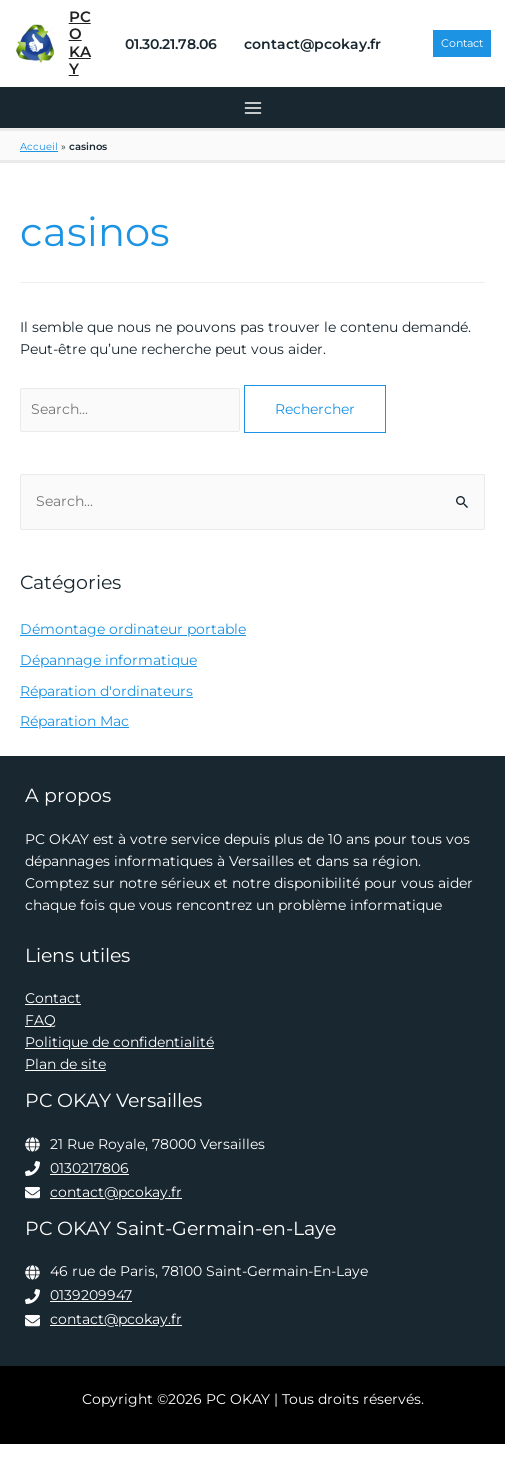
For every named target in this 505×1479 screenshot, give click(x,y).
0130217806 (89, 1168)
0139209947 (91, 1295)
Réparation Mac (74, 721)
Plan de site (65, 1064)
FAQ (40, 1020)
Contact (53, 998)
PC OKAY (80, 43)
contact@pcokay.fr (116, 1192)
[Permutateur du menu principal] (252, 107)
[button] (462, 43)
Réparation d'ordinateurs (106, 691)
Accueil (39, 146)
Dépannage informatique (108, 660)
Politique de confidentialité (119, 1042)
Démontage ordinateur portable (133, 629)
